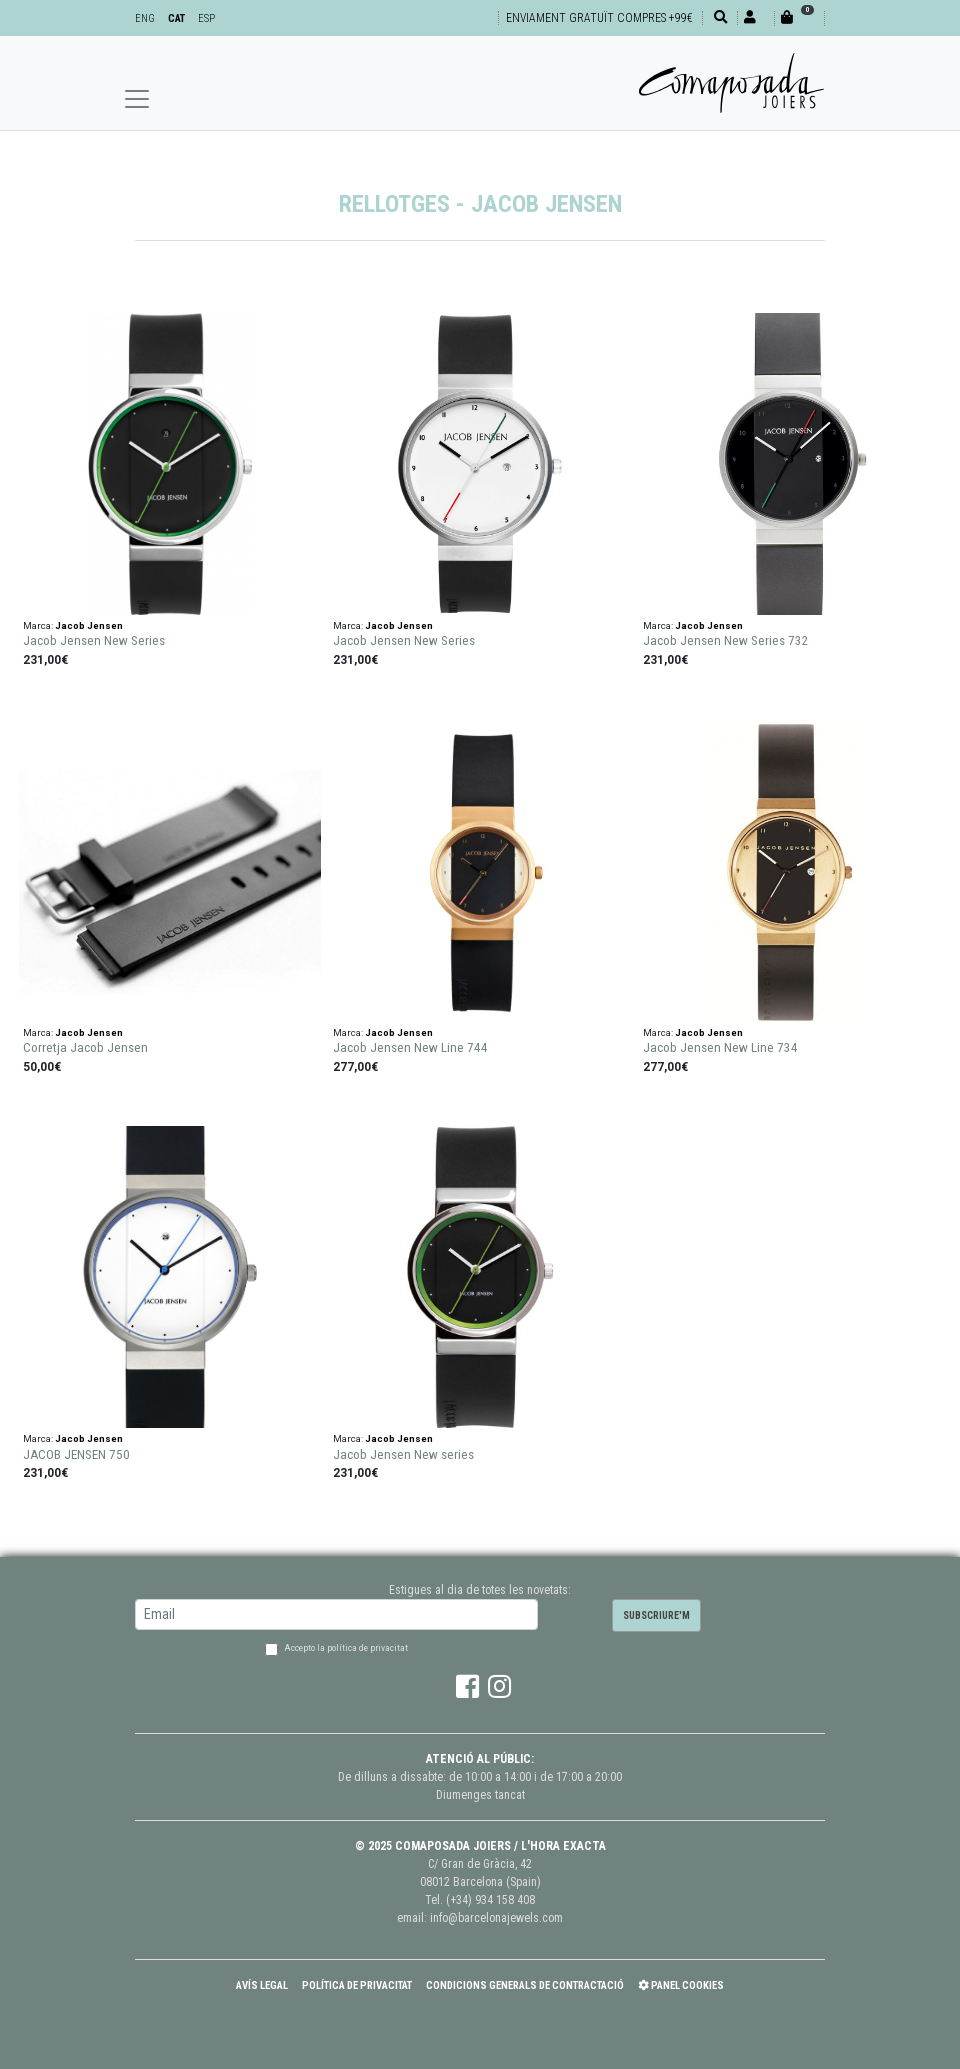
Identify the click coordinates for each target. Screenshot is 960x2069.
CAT (176, 18)
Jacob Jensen (89, 625)
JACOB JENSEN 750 (76, 1454)
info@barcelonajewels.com (496, 1918)
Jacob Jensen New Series (94, 640)
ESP (206, 18)
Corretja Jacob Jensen (85, 1047)
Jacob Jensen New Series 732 (726, 640)
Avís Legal (262, 1985)
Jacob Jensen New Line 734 (720, 1047)
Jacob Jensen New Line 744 (410, 1047)
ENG (145, 18)
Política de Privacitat (357, 1985)
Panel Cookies (681, 1985)
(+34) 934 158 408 (490, 1900)
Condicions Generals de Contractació (525, 1985)
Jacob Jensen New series (403, 1454)
